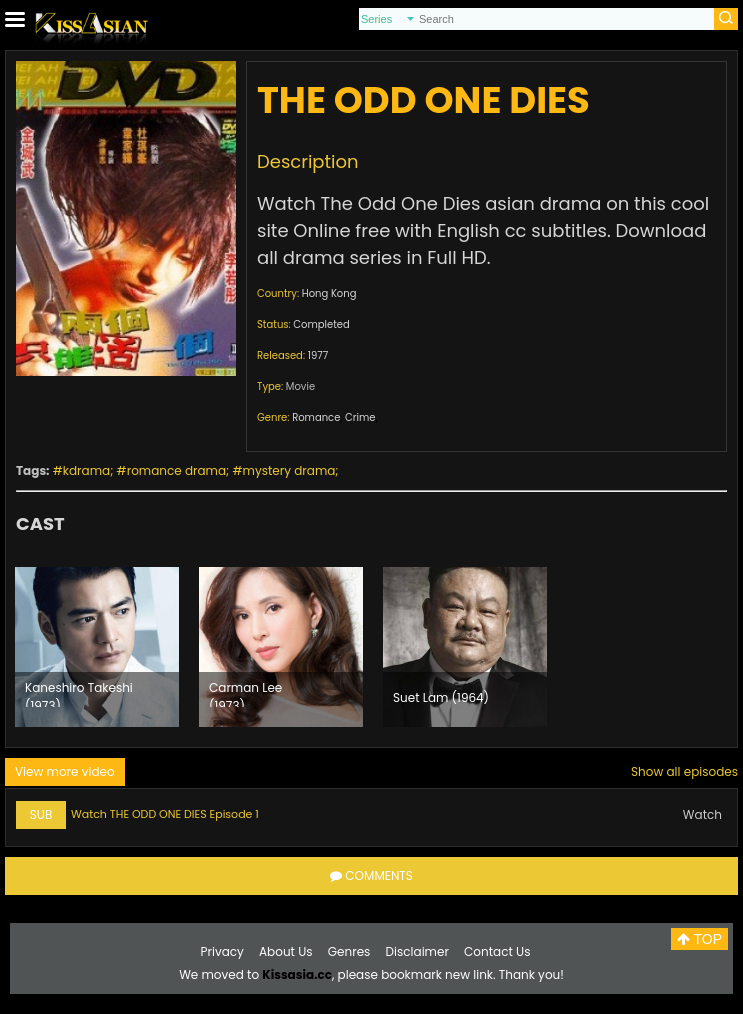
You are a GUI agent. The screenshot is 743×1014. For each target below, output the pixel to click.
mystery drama (289, 470)
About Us (286, 951)
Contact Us (497, 951)
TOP (699, 939)
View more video (65, 771)
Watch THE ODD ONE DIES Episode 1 (165, 814)
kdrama (86, 470)
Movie (300, 386)
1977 (318, 355)
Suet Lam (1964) (441, 697)
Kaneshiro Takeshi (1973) (79, 693)
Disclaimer (417, 951)
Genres (349, 951)
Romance (316, 417)
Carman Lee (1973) (245, 693)
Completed (321, 324)
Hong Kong (329, 293)
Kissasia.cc (297, 974)
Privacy (222, 951)
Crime (360, 417)
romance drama (176, 470)
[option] (97, 647)
